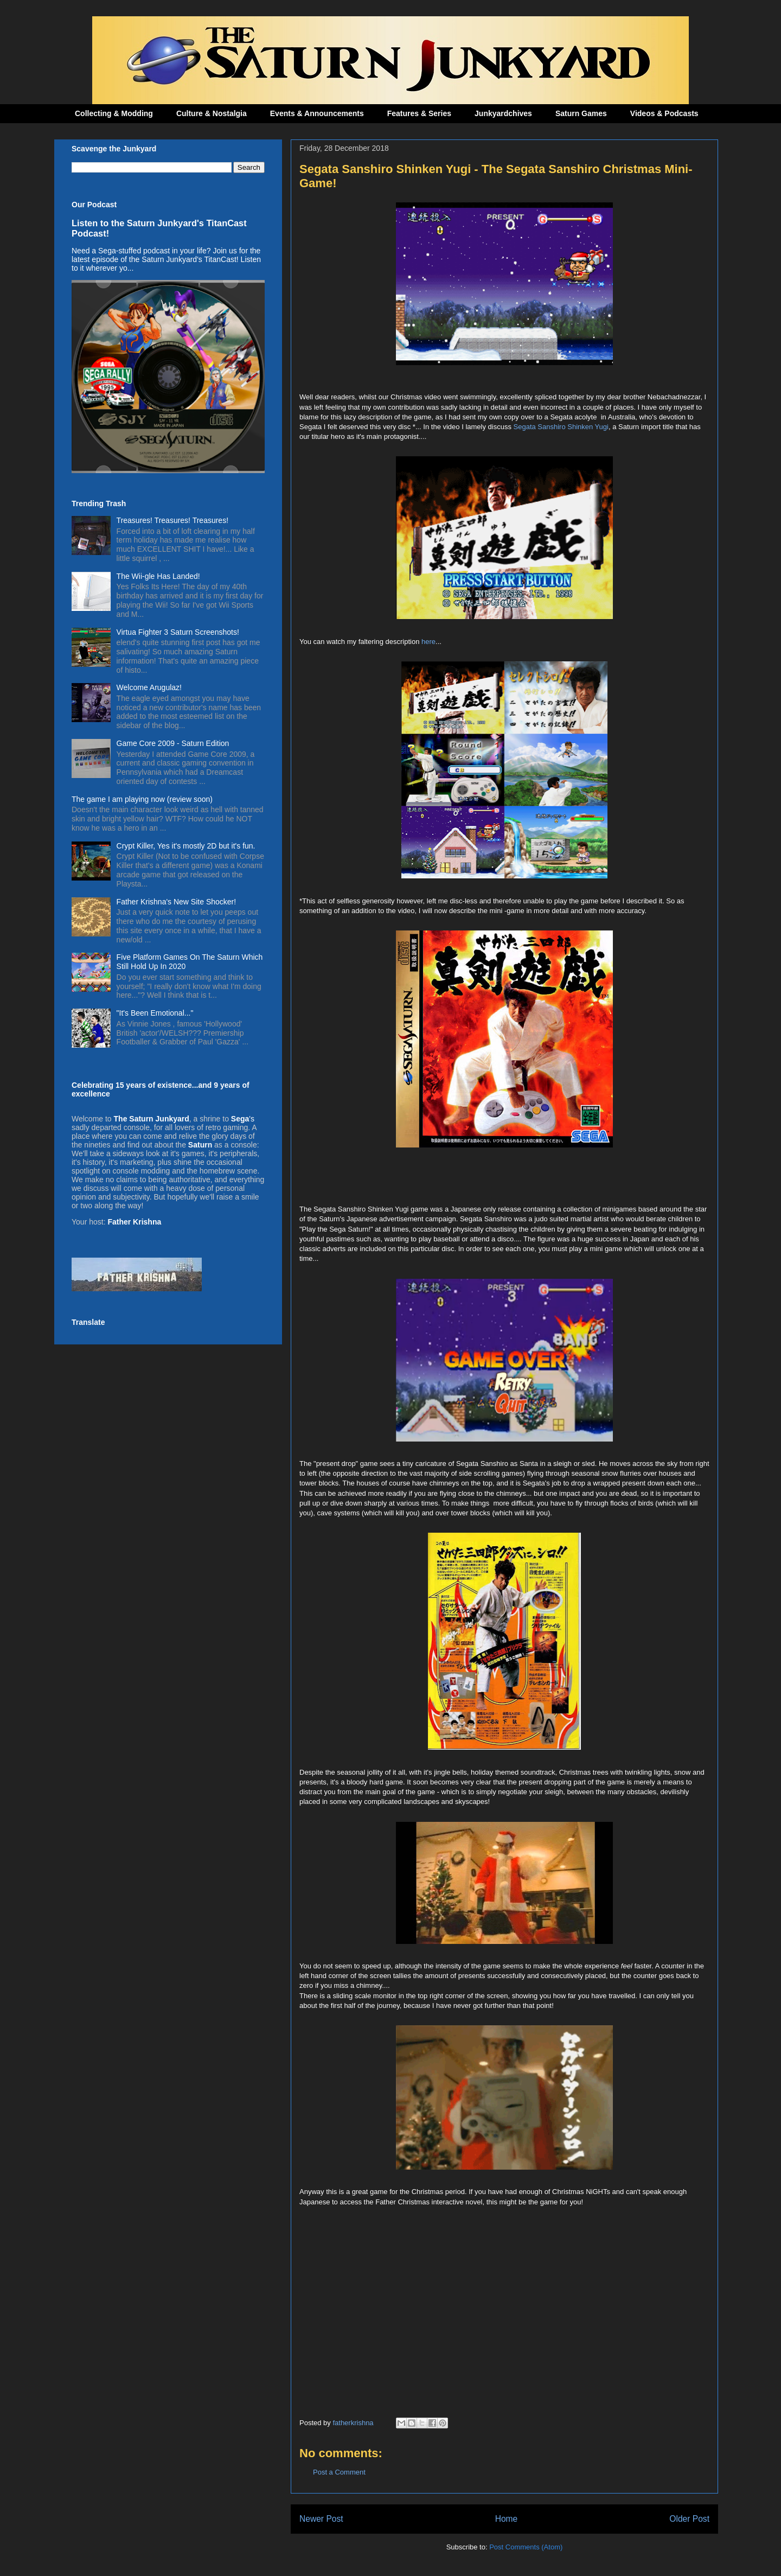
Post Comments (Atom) (525, 2547)
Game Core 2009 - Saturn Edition (173, 743)
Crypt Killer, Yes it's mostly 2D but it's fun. (186, 845)
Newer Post (321, 2518)
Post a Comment (339, 2472)
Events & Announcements (317, 113)
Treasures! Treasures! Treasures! (172, 520)
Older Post (689, 2518)
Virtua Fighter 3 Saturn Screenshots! (178, 632)
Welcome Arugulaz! (149, 687)
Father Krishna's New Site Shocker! (176, 901)
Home (506, 2518)
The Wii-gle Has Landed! (158, 576)
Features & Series (419, 113)
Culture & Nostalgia (211, 113)
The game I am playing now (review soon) (142, 799)
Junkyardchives (503, 113)
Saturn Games (581, 113)
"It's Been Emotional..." (155, 1013)
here (428, 641)
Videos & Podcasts (664, 113)
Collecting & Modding (114, 113)
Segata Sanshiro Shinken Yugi (561, 427)
